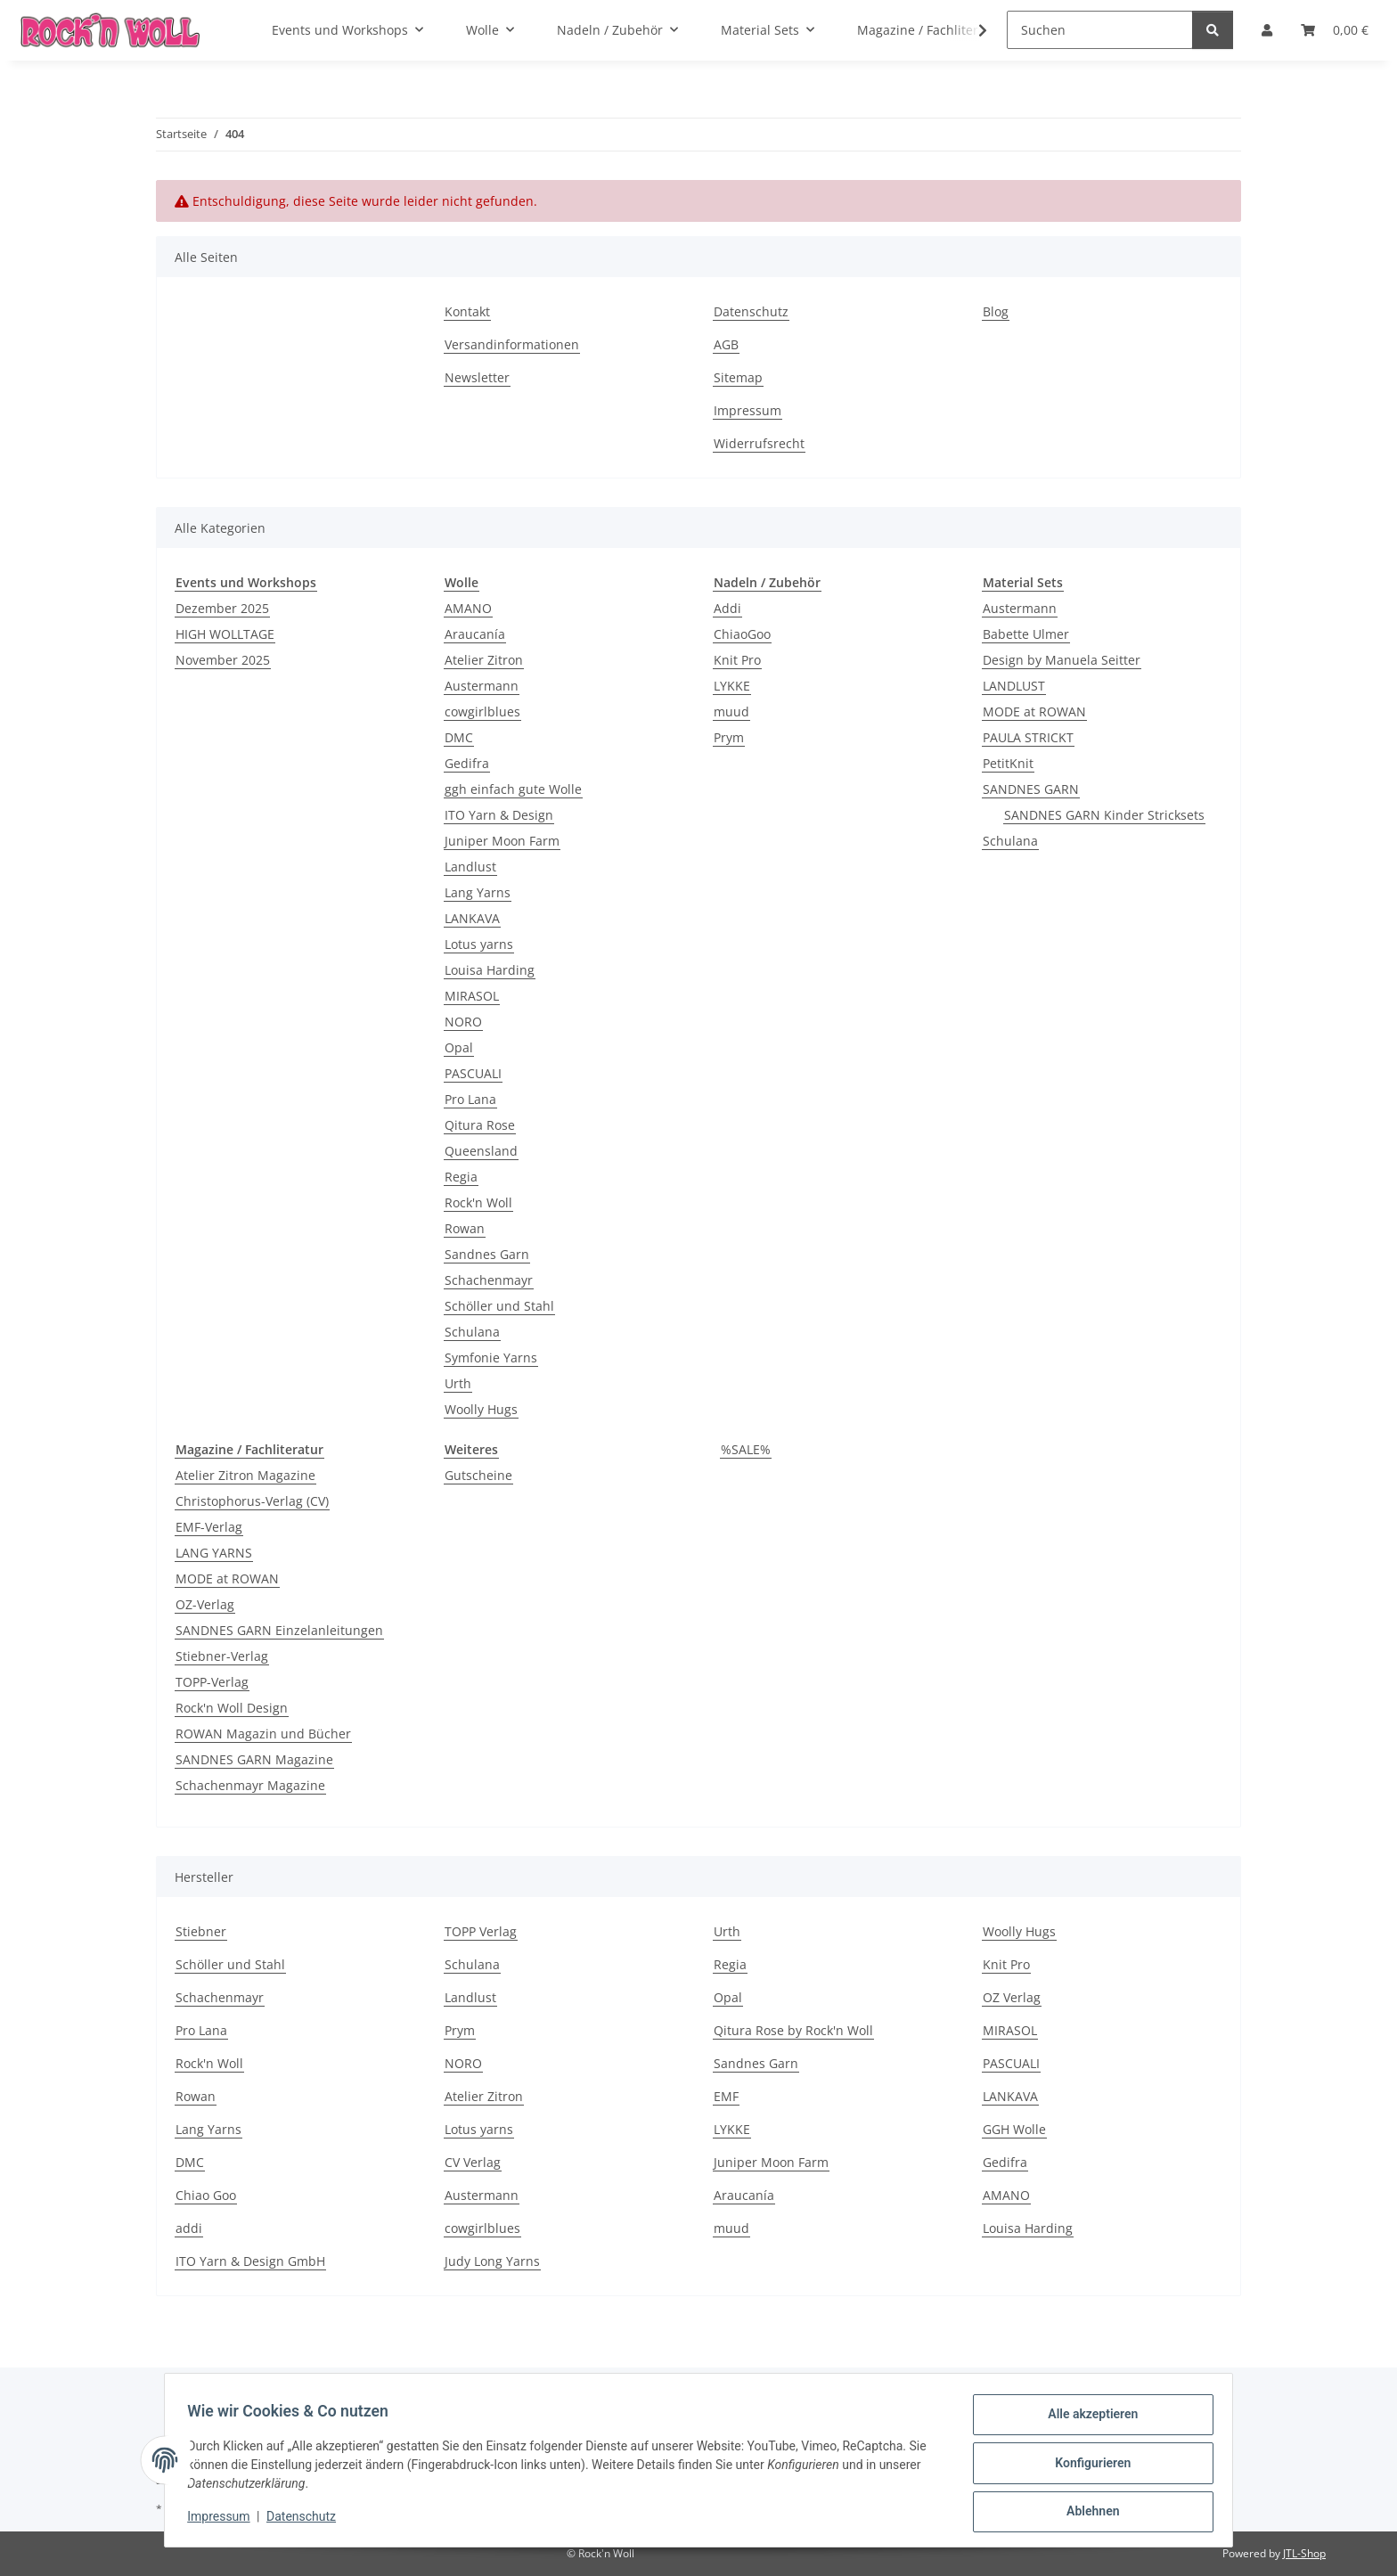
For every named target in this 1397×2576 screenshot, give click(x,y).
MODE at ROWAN (1034, 711)
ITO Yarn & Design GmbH (250, 2261)
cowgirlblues (482, 711)
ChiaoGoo (742, 634)
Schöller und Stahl (499, 1305)
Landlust (470, 866)
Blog (996, 311)
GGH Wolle (1014, 2129)
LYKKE (732, 685)
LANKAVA (472, 918)
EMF (726, 2096)
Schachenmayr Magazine (250, 1785)
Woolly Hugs (481, 1409)
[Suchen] (1100, 30)
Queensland (481, 1150)
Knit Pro (737, 659)
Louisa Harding (490, 969)
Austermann (482, 685)
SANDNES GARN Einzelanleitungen (279, 1630)
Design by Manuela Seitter (1061, 659)
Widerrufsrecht (759, 443)
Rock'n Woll (478, 1202)
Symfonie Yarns (491, 1357)
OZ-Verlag (205, 1604)
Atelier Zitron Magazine (245, 1475)
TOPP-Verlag (212, 1681)
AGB (726, 344)
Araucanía (475, 634)
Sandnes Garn (487, 1254)
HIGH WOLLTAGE (225, 634)
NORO (463, 1021)
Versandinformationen (512, 344)
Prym (729, 737)
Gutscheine (478, 1475)
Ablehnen (1086, 2513)
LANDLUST (1014, 685)
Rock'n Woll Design (232, 1707)
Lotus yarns (479, 944)
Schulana (472, 1331)
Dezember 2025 (222, 608)
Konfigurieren (1086, 2466)
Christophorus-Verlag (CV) (252, 1500)
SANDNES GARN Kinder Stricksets (1104, 814)
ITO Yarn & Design (499, 814)
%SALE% (746, 1449)
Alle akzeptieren (1086, 2420)
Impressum (224, 2521)
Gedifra (467, 763)
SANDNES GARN (1031, 789)
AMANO (468, 608)
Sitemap (738, 377)
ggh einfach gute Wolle (513, 789)
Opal (459, 1047)
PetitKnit (1008, 763)
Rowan (465, 1228)
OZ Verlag (1012, 1997)
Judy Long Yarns (492, 2261)
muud (731, 711)
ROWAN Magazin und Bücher (263, 1733)
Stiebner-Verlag (222, 1656)
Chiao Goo (206, 2195)
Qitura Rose (480, 1124)
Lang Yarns (478, 892)
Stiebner (201, 1931)
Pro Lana (470, 1099)
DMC (459, 737)
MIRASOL (472, 995)
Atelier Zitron (484, 659)
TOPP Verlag (481, 1931)
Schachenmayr (489, 1280)
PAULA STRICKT (1028, 737)
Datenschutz (307, 2521)
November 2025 (223, 659)
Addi (727, 608)
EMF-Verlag (209, 1526)
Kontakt (467, 311)
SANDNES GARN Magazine (254, 1759)
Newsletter (477, 377)
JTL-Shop (1304, 2553)
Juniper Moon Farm (502, 840)
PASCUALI (473, 1073)
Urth (458, 1383)
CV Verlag (473, 2162)
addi (189, 2228)
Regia (461, 1176)
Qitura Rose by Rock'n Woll (793, 2030)
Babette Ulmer (1026, 634)
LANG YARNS (214, 1552)
